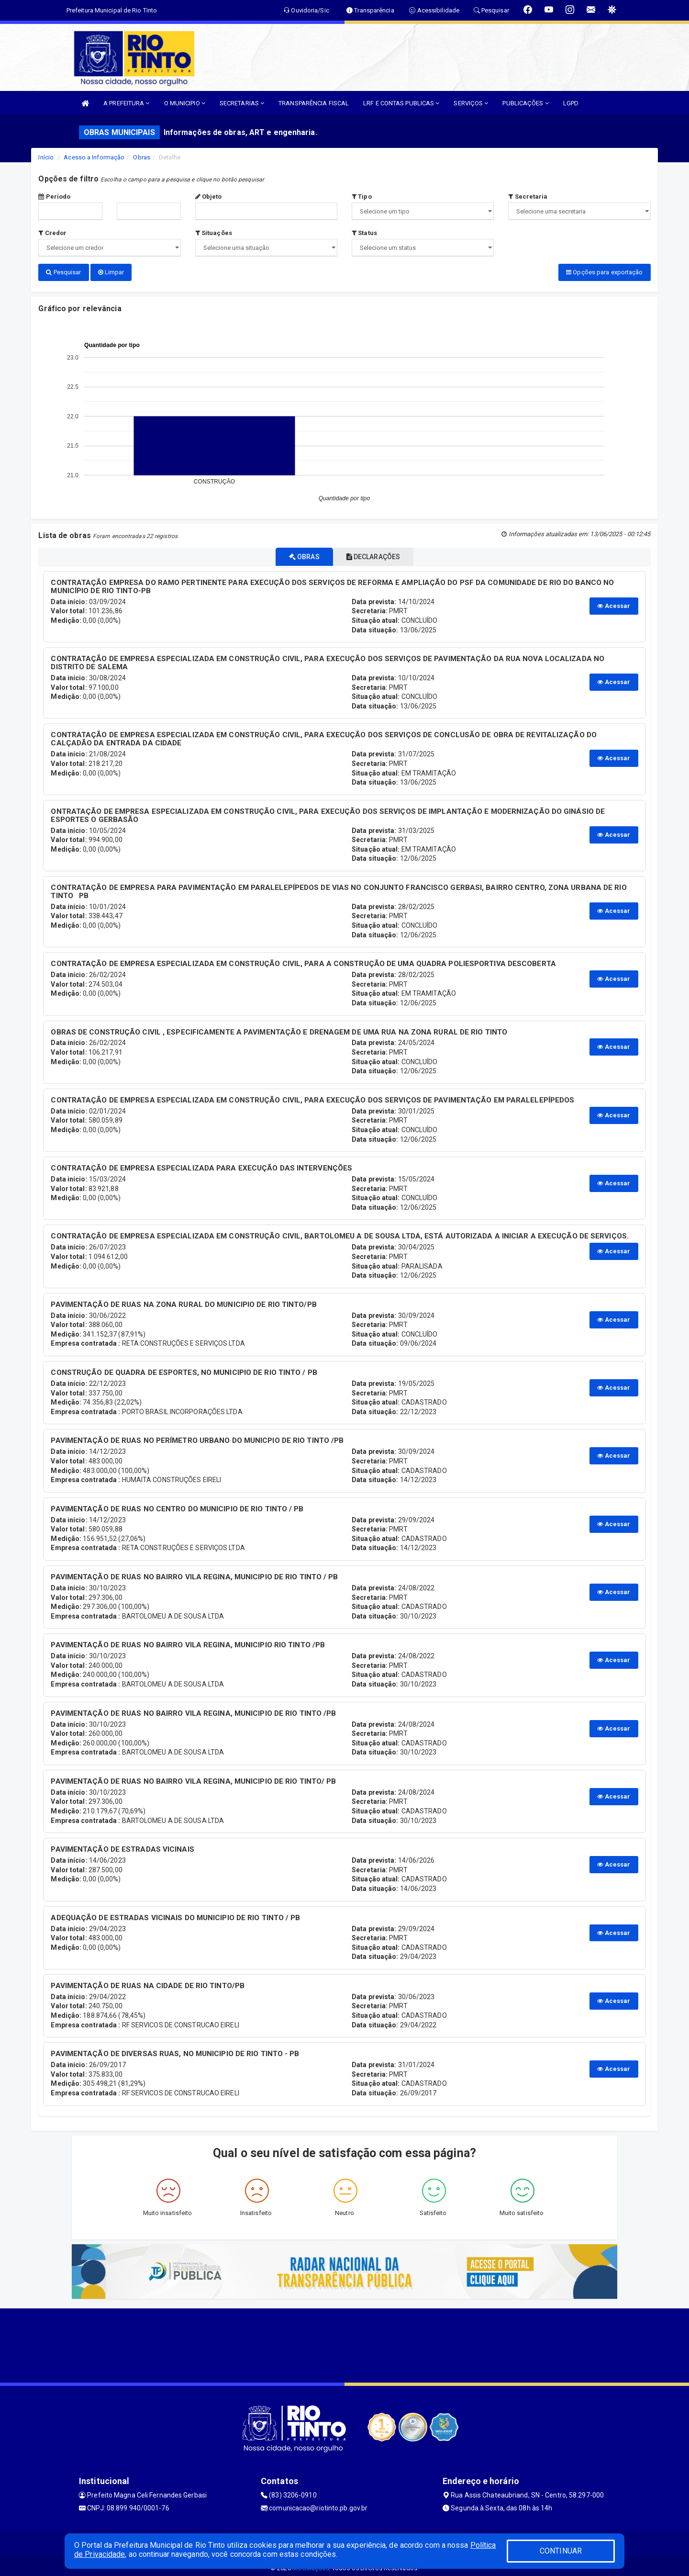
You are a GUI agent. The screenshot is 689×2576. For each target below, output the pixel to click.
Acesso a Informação (94, 157)
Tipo (362, 196)
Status (364, 232)
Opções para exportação (604, 272)
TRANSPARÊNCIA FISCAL (313, 103)
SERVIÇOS (471, 103)
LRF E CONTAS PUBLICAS (401, 103)
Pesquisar (63, 272)
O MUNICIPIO (184, 103)
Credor (52, 232)
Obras (141, 157)
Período (54, 196)
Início (46, 157)
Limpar (111, 272)
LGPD (570, 103)
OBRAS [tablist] (297, 553)
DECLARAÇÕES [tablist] (380, 553)
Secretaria (527, 196)
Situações (213, 232)
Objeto (208, 196)
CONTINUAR (561, 2550)
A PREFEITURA (126, 103)
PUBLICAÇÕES (525, 103)
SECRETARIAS (242, 103)
